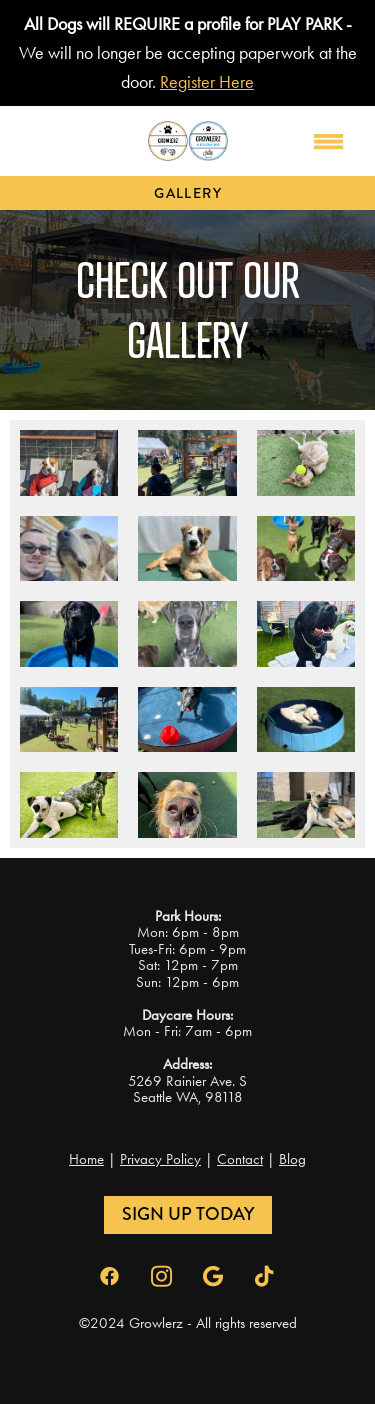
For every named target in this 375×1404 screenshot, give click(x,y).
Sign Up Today (188, 1214)
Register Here (207, 82)
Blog (292, 1159)
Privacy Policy (160, 1159)
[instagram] (162, 1277)
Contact (240, 1159)
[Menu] (329, 141)
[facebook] (110, 1277)
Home (86, 1159)
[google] (214, 1277)
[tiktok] (266, 1277)
